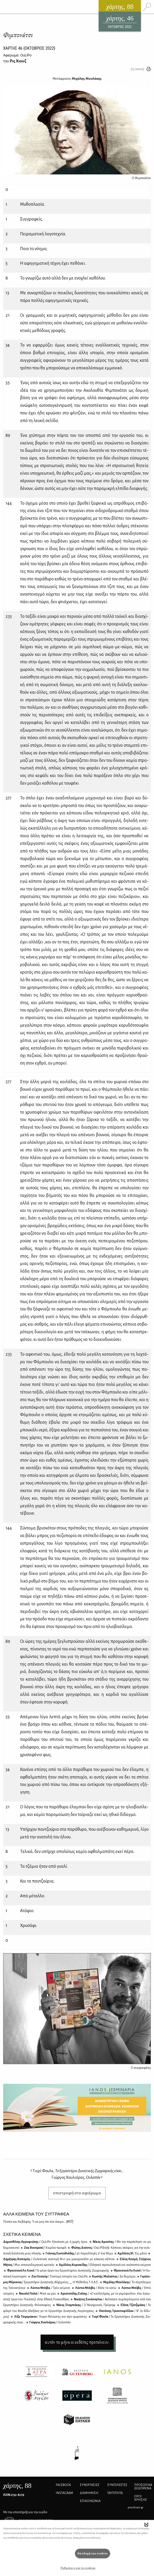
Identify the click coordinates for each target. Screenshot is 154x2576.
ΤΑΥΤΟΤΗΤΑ (115, 2493)
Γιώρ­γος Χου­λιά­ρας (50, 2322)
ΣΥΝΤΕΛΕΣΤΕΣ (117, 2485)
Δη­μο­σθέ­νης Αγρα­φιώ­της (45, 2241)
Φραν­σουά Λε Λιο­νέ (58, 2270)
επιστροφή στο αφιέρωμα (77, 2193)
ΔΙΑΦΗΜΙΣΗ (89, 2493)
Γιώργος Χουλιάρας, (77, 2177)
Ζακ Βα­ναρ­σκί (45, 2247)
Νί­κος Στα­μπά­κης (86, 2305)
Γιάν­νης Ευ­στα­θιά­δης (79, 2253)
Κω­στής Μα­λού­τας (114, 2276)
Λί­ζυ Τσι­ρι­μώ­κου (50, 2316)
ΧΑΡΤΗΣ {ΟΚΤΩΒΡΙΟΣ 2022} (29, 48)
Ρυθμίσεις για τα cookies (78, 2568)
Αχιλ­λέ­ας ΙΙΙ (132, 2253)
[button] (146, 2524)
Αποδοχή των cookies (92, 2553)
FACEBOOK (63, 2485)
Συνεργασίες (89, 2485)
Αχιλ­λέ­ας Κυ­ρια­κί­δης (105, 2264)
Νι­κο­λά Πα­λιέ (37, 2293)
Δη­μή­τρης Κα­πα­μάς (59, 2259)
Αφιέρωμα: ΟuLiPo (17, 55)
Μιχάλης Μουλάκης (87, 79)
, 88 (17, 2485)
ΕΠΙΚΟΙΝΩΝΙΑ (90, 2501)
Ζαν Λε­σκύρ (59, 2276)
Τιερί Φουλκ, (77, 2171)
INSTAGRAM (64, 2493)
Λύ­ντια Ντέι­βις (50, 2288)
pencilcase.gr (135, 2507)
